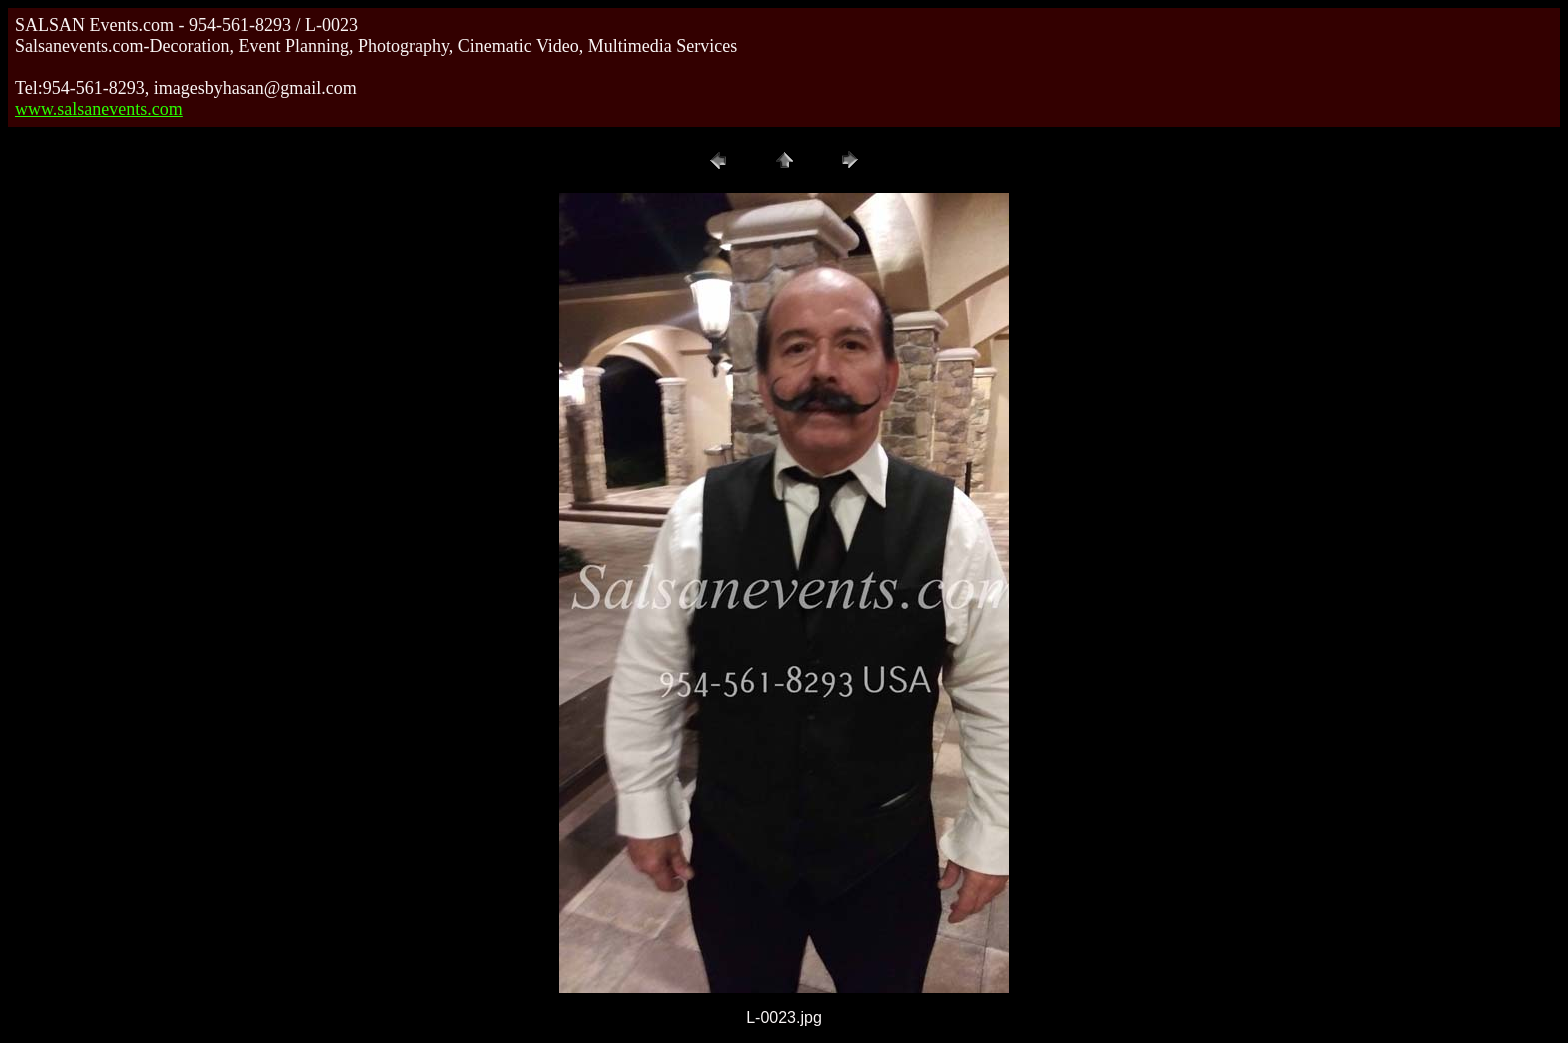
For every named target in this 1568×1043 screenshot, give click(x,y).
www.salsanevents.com (99, 109)
